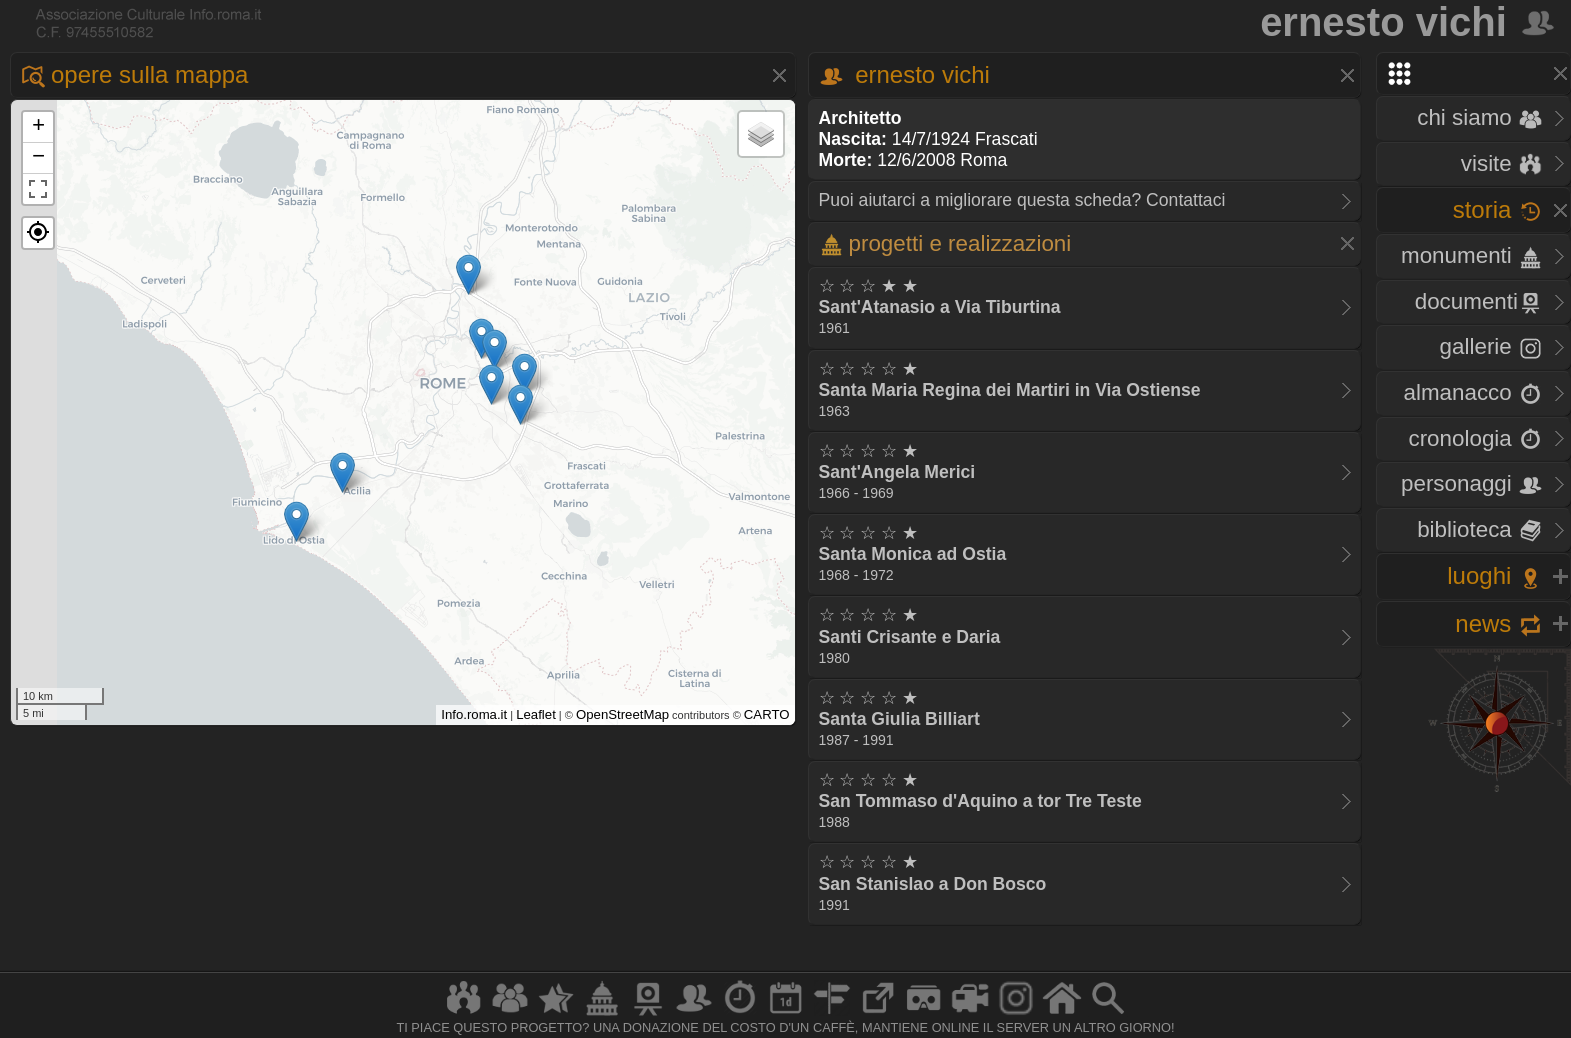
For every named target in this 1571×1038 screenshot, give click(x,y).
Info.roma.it (474, 714)
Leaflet (536, 714)
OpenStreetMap (622, 714)
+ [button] (38, 127)
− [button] (38, 158)
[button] (38, 233)
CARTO (767, 714)
